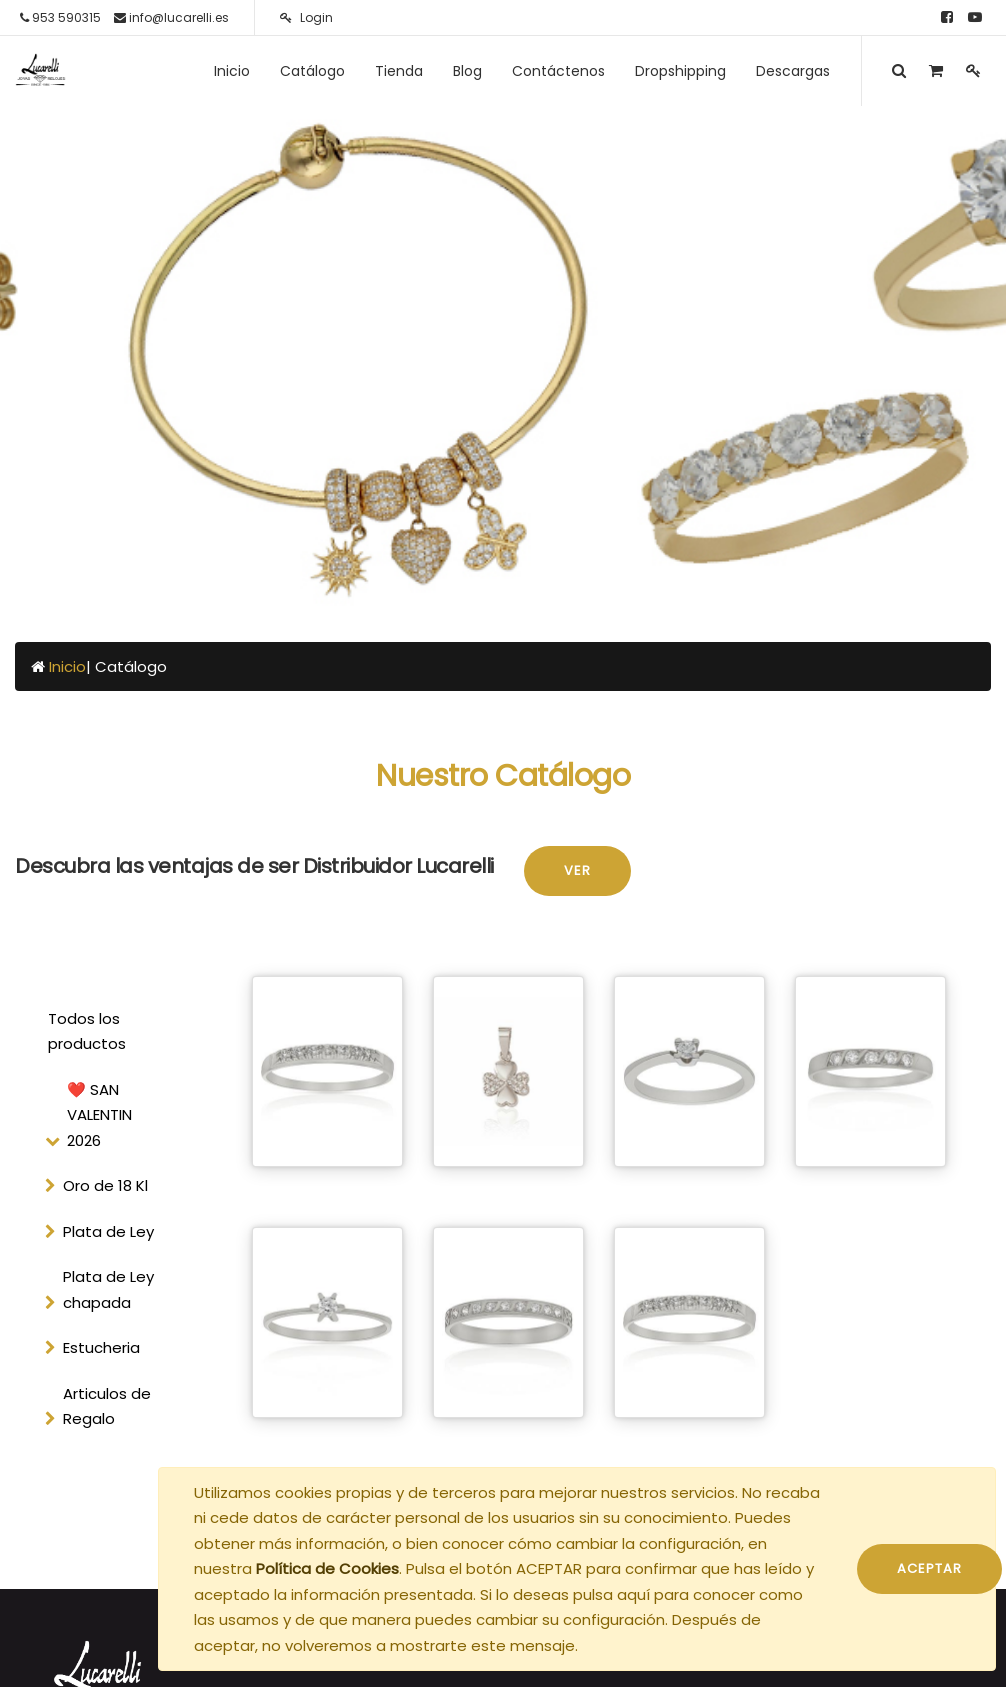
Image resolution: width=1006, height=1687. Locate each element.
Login (306, 17)
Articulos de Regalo (107, 1406)
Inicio (67, 666)
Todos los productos (87, 1031)
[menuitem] (232, 71)
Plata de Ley (108, 1231)
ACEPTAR (929, 1568)
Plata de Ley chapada (108, 1289)
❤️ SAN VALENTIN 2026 (99, 1115)
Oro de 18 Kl (105, 1185)
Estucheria (101, 1347)
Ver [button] (577, 870)
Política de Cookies (327, 1568)
